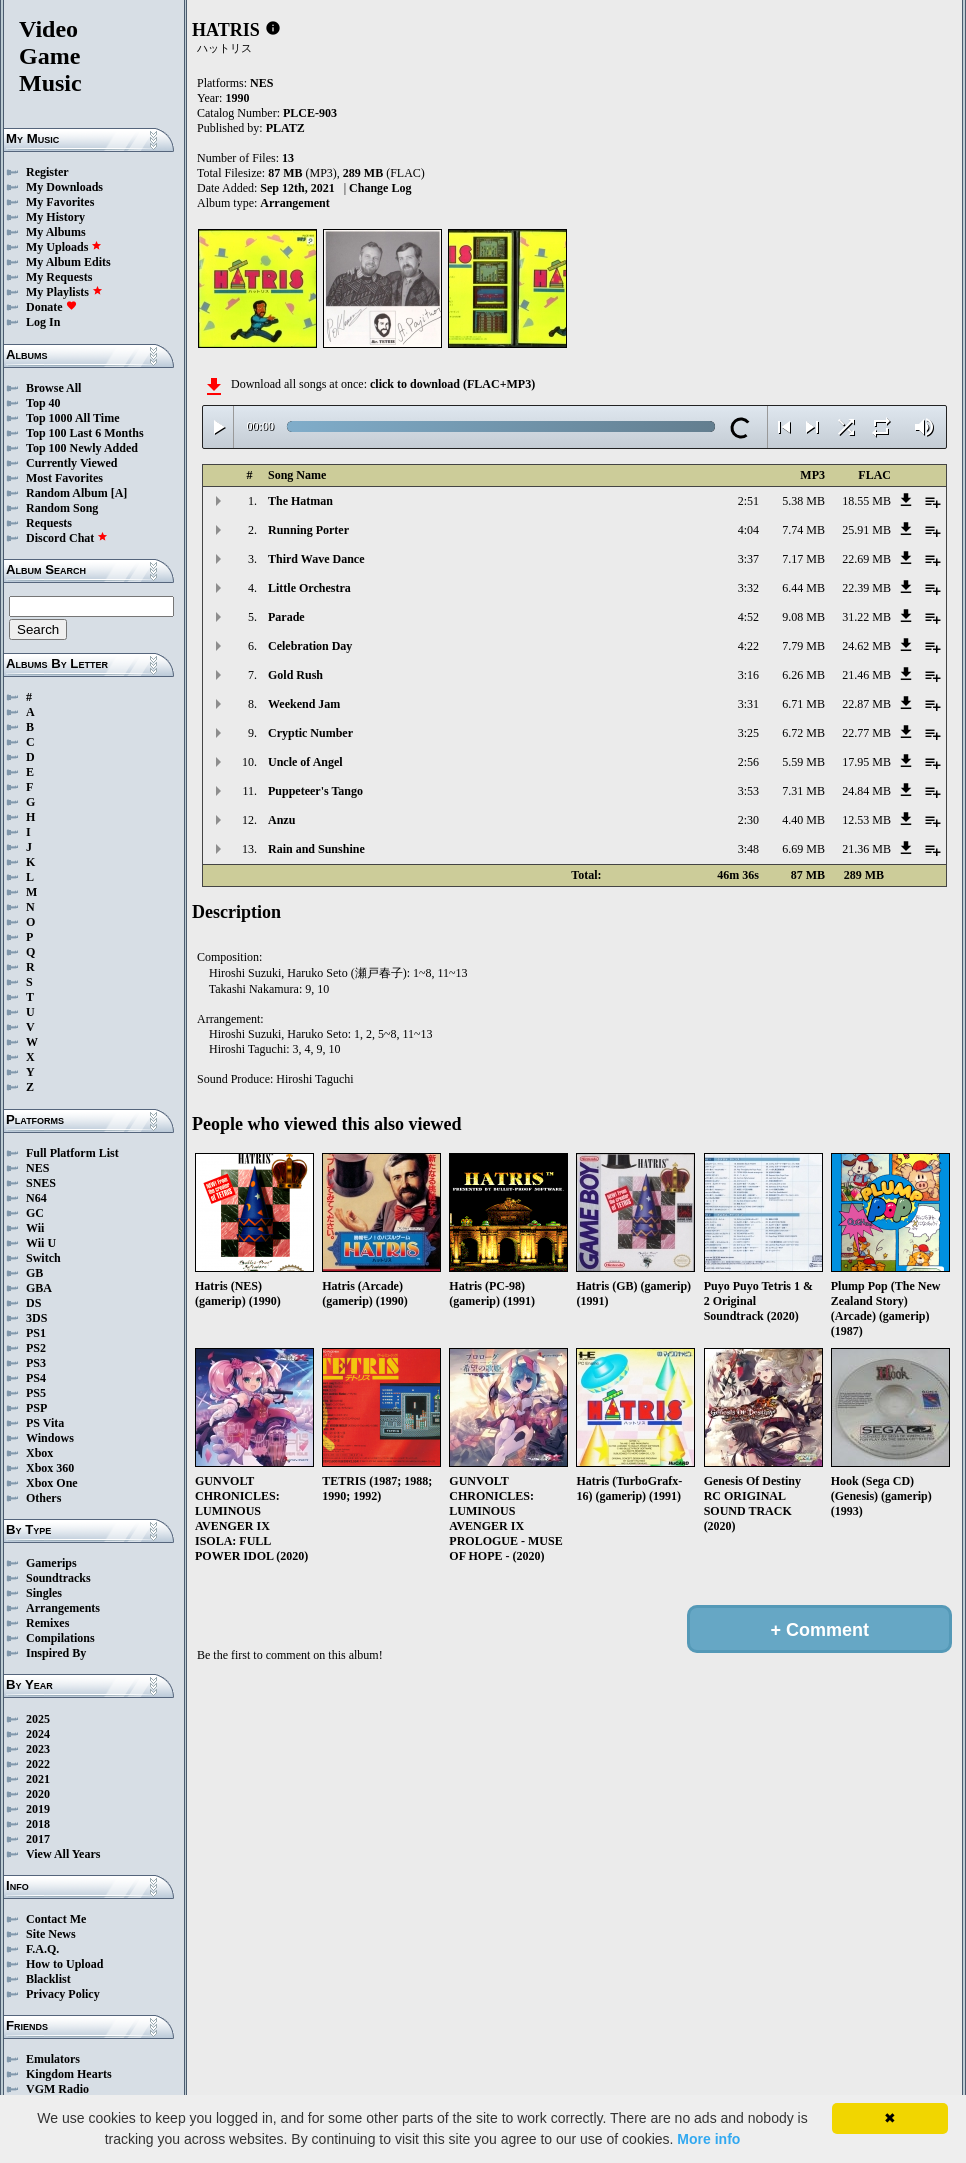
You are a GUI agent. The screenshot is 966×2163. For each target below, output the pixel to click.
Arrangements (63, 1608)
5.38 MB (803, 501)
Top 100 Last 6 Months (85, 433)
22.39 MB (866, 588)
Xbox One (52, 1483)
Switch (43, 1258)
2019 (38, 1809)
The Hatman (300, 501)
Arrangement (294, 203)
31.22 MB (866, 617)
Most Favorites (64, 478)
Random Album (67, 493)
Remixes (47, 1623)
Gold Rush (295, 675)
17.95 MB (866, 762)
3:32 (748, 588)
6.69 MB (803, 849)
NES (37, 1168)
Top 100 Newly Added (82, 448)
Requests (49, 523)
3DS (36, 1318)
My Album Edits (68, 262)
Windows (50, 1438)
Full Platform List (72, 1153)
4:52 (748, 617)
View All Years (63, 1854)
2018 (38, 1824)
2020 (38, 1794)
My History (55, 217)
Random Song (62, 508)
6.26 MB (803, 675)
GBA (39, 1288)
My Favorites (60, 202)
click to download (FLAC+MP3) (452, 384)
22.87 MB (866, 704)
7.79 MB (803, 646)
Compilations (60, 1638)
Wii (35, 1228)
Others (43, 1498)
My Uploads (64, 247)
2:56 (748, 762)
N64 (36, 1198)
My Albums (56, 232)
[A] (119, 493)
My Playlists (64, 292)
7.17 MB (803, 559)
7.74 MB (803, 530)
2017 (38, 1839)
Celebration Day (310, 646)
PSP (36, 1408)
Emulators (53, 2059)
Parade (286, 617)
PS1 (36, 1333)
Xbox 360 (50, 1468)
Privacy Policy (63, 1994)
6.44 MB (803, 588)
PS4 (36, 1378)
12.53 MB (866, 820)
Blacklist (48, 1979)
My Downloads (64, 187)
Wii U (41, 1243)
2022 (38, 1764)
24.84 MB (866, 791)
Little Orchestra (309, 588)
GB (34, 1273)
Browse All (53, 388)
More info (708, 2139)
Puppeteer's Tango (315, 791)
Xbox (39, 1453)
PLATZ (285, 128)
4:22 (748, 646)
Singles (44, 1593)
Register (47, 172)
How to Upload (64, 1964)
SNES (41, 1183)
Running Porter (308, 530)
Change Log (380, 188)
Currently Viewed (71, 463)
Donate (51, 307)
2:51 (748, 501)
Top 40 (43, 403)
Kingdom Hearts (69, 2074)
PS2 (36, 1348)
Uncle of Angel (305, 762)
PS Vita (45, 1423)
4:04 (748, 530)
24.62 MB (866, 646)
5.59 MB (803, 762)
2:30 (748, 820)
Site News (51, 1934)
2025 (38, 1719)
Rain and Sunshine (316, 849)
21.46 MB (866, 675)
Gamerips (51, 1563)
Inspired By (56, 1653)
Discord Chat (67, 538)
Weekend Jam (304, 704)
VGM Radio (57, 2089)
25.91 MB (866, 530)
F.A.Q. (42, 1949)
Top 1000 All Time (72, 418)
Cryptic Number (310, 733)
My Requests (59, 277)
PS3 (36, 1363)
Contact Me (56, 1919)
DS (33, 1303)
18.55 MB (866, 501)
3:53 (748, 791)
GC (35, 1213)
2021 (38, 1779)
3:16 (748, 675)
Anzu (281, 820)
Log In (43, 322)
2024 (38, 1734)
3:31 (748, 704)
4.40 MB (803, 820)
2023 (38, 1749)
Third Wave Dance (316, 559)
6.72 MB (803, 733)
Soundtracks (58, 1578)
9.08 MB (803, 617)
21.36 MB (866, 849)
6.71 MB (803, 704)
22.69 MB (866, 559)
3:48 (748, 849)
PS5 (36, 1393)
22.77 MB (866, 733)
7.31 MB (803, 791)
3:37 (748, 559)
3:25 (748, 733)
